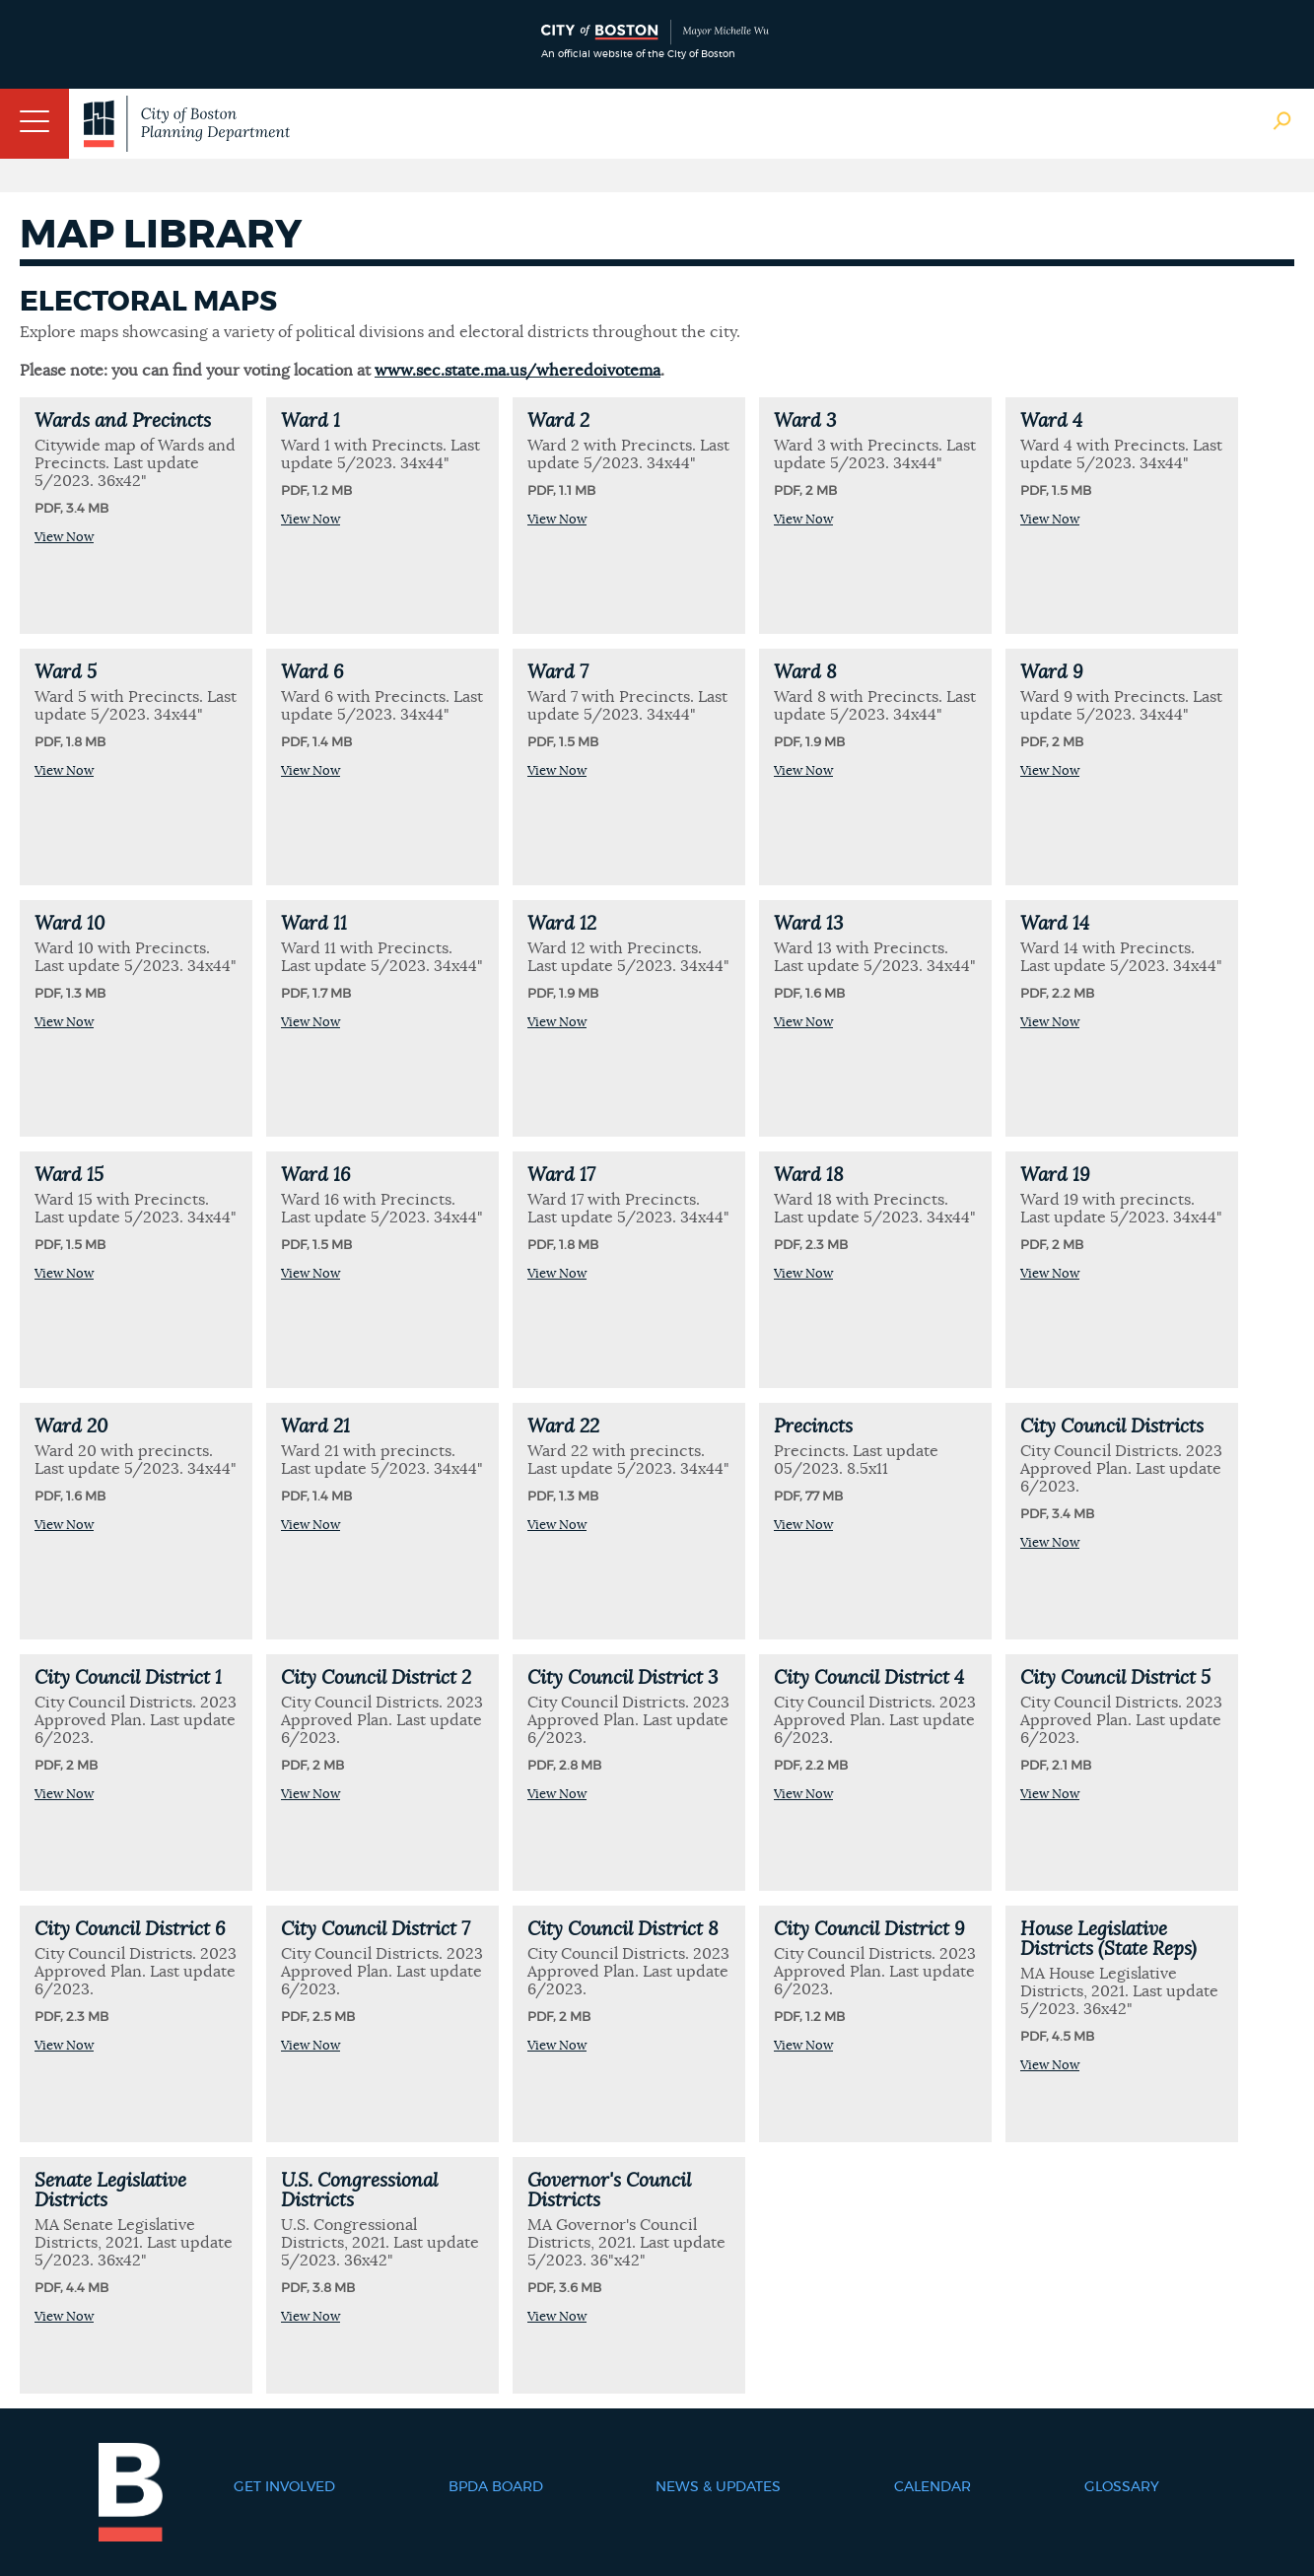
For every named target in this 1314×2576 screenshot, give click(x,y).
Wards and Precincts (123, 421)
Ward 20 (71, 1427)
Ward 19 (1054, 1175)
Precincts (813, 1427)
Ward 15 (69, 1175)
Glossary (1121, 2487)
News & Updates (718, 2487)
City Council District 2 (376, 1678)
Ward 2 (558, 421)
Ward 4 (1051, 421)
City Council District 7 (375, 1929)
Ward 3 (805, 421)
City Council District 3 (622, 1678)
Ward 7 (557, 672)
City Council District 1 (128, 1678)
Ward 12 (561, 924)
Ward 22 (563, 1427)
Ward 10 (69, 924)
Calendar (932, 2487)
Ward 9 (1051, 672)
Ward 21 (315, 1427)
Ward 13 (808, 924)
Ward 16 (316, 1175)
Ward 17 (561, 1175)
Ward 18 (809, 1175)
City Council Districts (1112, 1427)
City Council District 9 (869, 1929)
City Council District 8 (623, 1929)
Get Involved (284, 2487)
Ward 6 (312, 672)
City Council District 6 (130, 1929)
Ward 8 (805, 672)
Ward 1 (310, 421)
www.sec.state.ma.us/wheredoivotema (517, 371)
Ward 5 (66, 672)
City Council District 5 (1115, 1678)
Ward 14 (1054, 924)
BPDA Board (496, 2487)
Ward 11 (314, 924)
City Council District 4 (869, 1678)
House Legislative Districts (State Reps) (1108, 1939)
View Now (64, 537)
